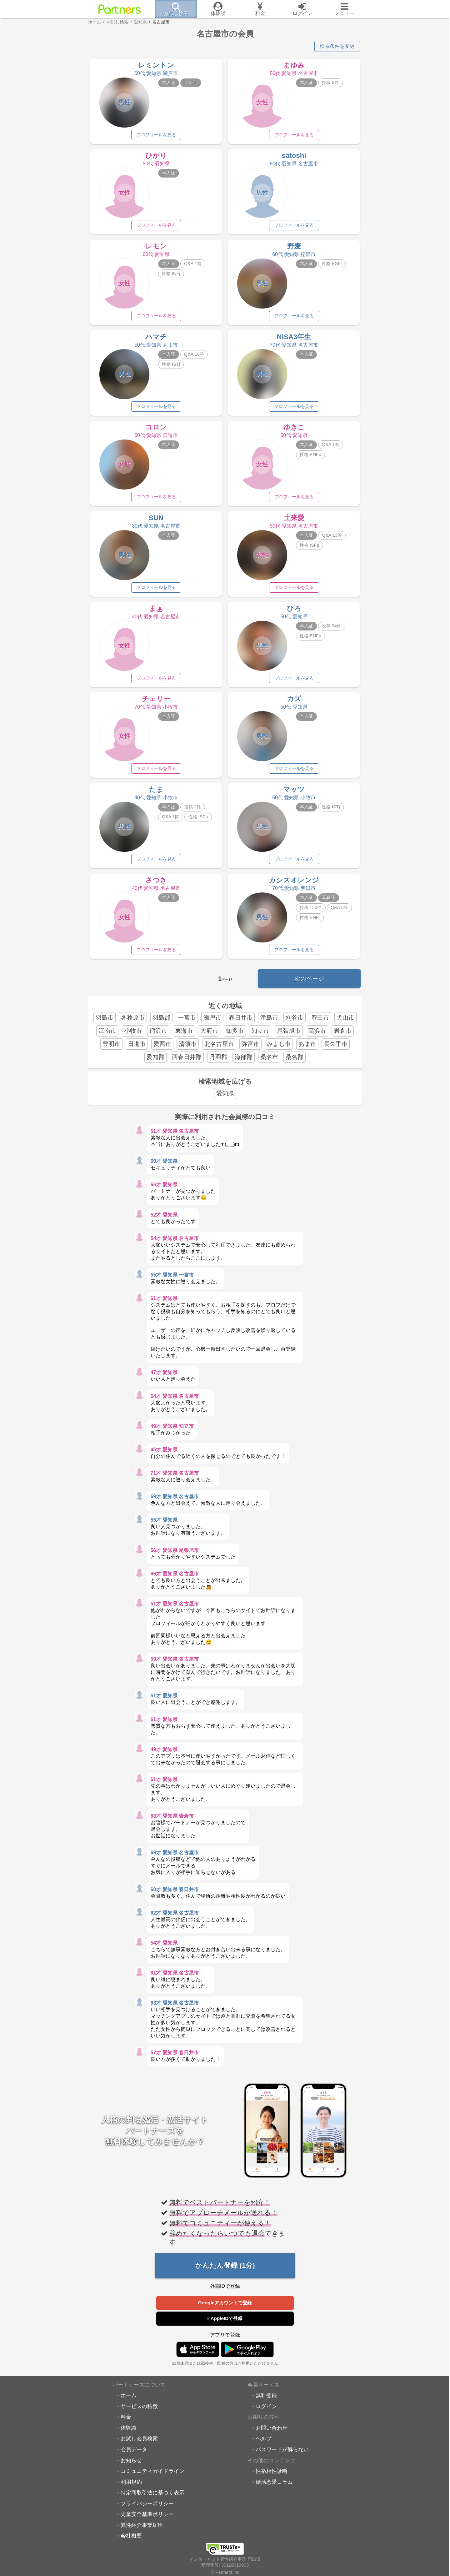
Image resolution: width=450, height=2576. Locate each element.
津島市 (269, 1021)
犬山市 (345, 1021)
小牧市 (133, 1034)
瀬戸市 (212, 1021)
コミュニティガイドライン (152, 2475)
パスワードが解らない (282, 2453)
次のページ (309, 981)
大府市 (209, 1034)
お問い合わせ (272, 2431)
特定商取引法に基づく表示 (152, 2496)
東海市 (184, 1034)
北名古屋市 (219, 1047)
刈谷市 (294, 1021)
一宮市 (187, 1021)
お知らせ (131, 2464)
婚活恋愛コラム (274, 2485)
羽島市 (104, 1021)
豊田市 (320, 1021)
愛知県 (225, 1096)
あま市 (307, 1047)
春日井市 (240, 1021)
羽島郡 (161, 1021)
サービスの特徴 (139, 2410)
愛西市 (162, 1047)
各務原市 (133, 1021)
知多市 (235, 1034)
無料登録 (266, 2399)
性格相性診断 (272, 2475)
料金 (126, 2421)
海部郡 (243, 1060)
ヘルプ (264, 2442)
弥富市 (250, 1047)
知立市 (260, 1034)
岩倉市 (343, 1034)
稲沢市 (158, 1034)
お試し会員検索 (139, 2442)
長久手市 (336, 1047)
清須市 (188, 1047)
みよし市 (279, 1047)
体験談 (129, 2431)
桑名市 (269, 1060)
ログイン (266, 2410)
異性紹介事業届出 (142, 2528)
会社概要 (131, 2539)
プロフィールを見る (156, 134)
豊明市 (111, 1047)
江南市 (107, 1034)
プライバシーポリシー (147, 2507)
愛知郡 (155, 1060)
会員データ (134, 2453)
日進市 (137, 1047)
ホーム (129, 2399)
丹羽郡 (218, 1060)
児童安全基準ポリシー (147, 2518)
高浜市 (317, 1034)
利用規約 (131, 2485)
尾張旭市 (289, 1034)
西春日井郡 (187, 1060)
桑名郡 (294, 1060)
